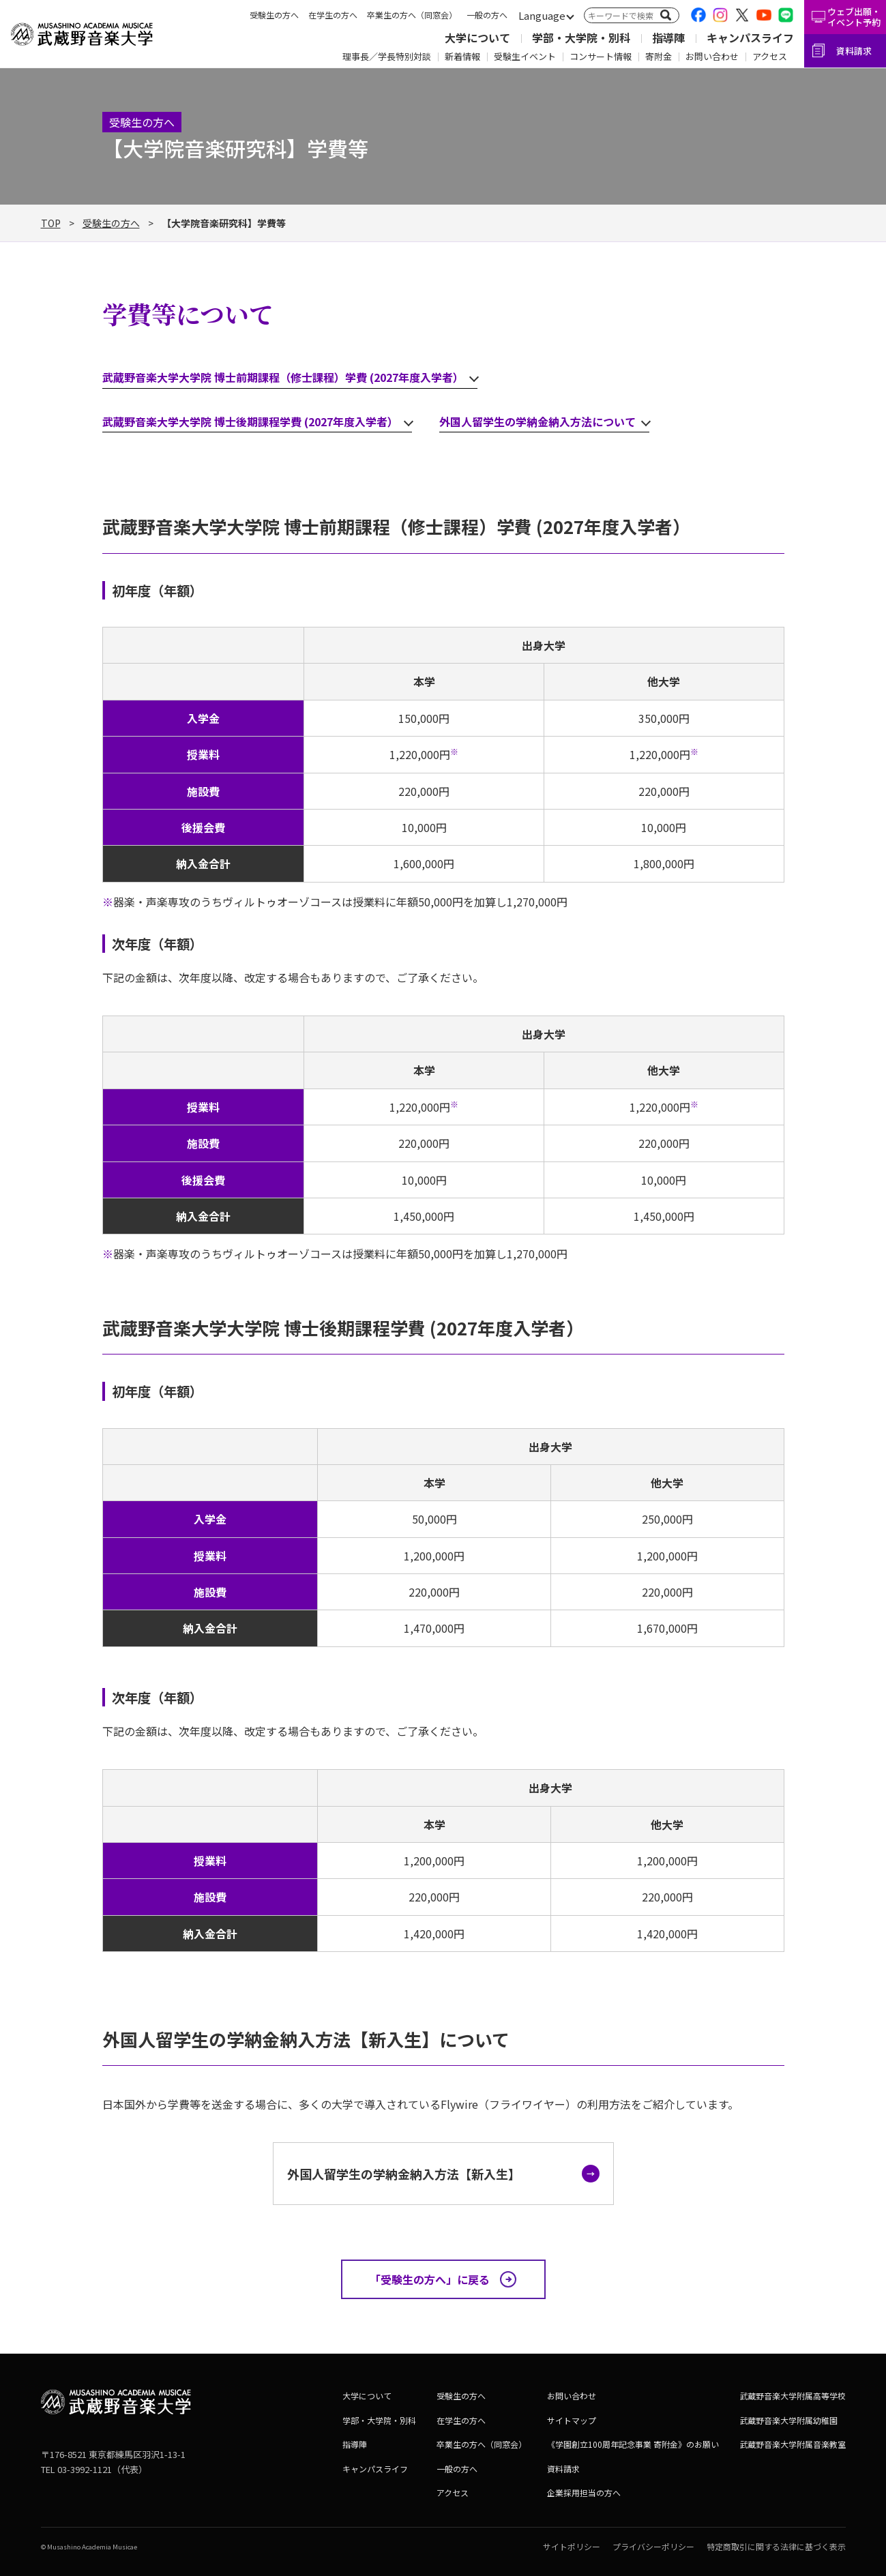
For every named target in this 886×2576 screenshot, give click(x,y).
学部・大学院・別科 (581, 37)
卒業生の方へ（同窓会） (412, 14)
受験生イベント (525, 56)
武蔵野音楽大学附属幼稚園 (788, 2420)
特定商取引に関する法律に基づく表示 (776, 2546)
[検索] (666, 15)
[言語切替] (541, 16)
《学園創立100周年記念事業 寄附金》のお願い (633, 2444)
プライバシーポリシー (653, 2546)
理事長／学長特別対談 (386, 56)
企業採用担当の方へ (584, 2492)
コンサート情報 (601, 56)
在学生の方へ (332, 14)
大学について (477, 37)
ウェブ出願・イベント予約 (854, 17)
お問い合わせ (712, 56)
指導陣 (668, 37)
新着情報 (462, 56)
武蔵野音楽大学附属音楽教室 (792, 2444)
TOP (51, 223)
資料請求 (854, 50)
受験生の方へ (274, 14)
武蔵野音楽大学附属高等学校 (792, 2395)
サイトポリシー (571, 2546)
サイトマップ (571, 2420)
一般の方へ (487, 14)
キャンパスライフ (750, 37)
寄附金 (658, 56)
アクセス (769, 56)
